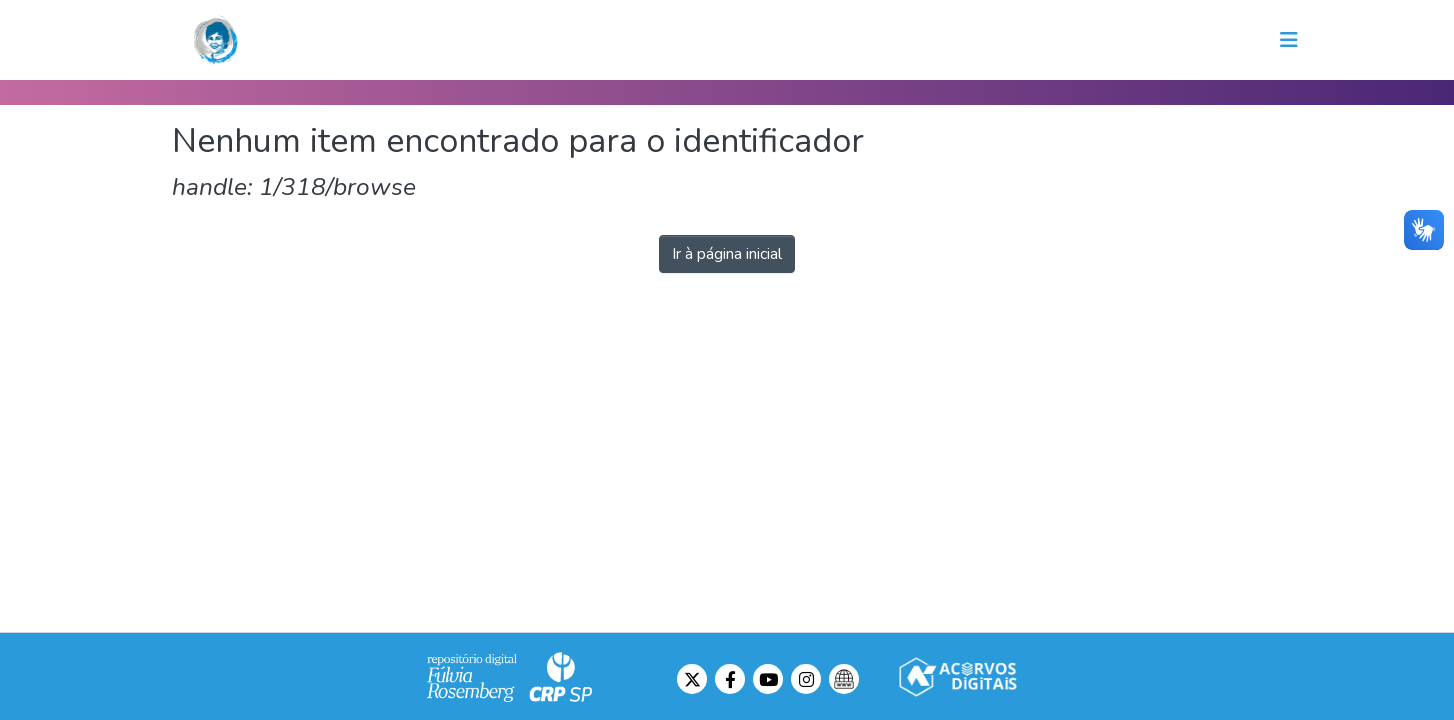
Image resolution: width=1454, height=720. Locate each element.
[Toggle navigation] (1289, 40)
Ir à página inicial (727, 254)
